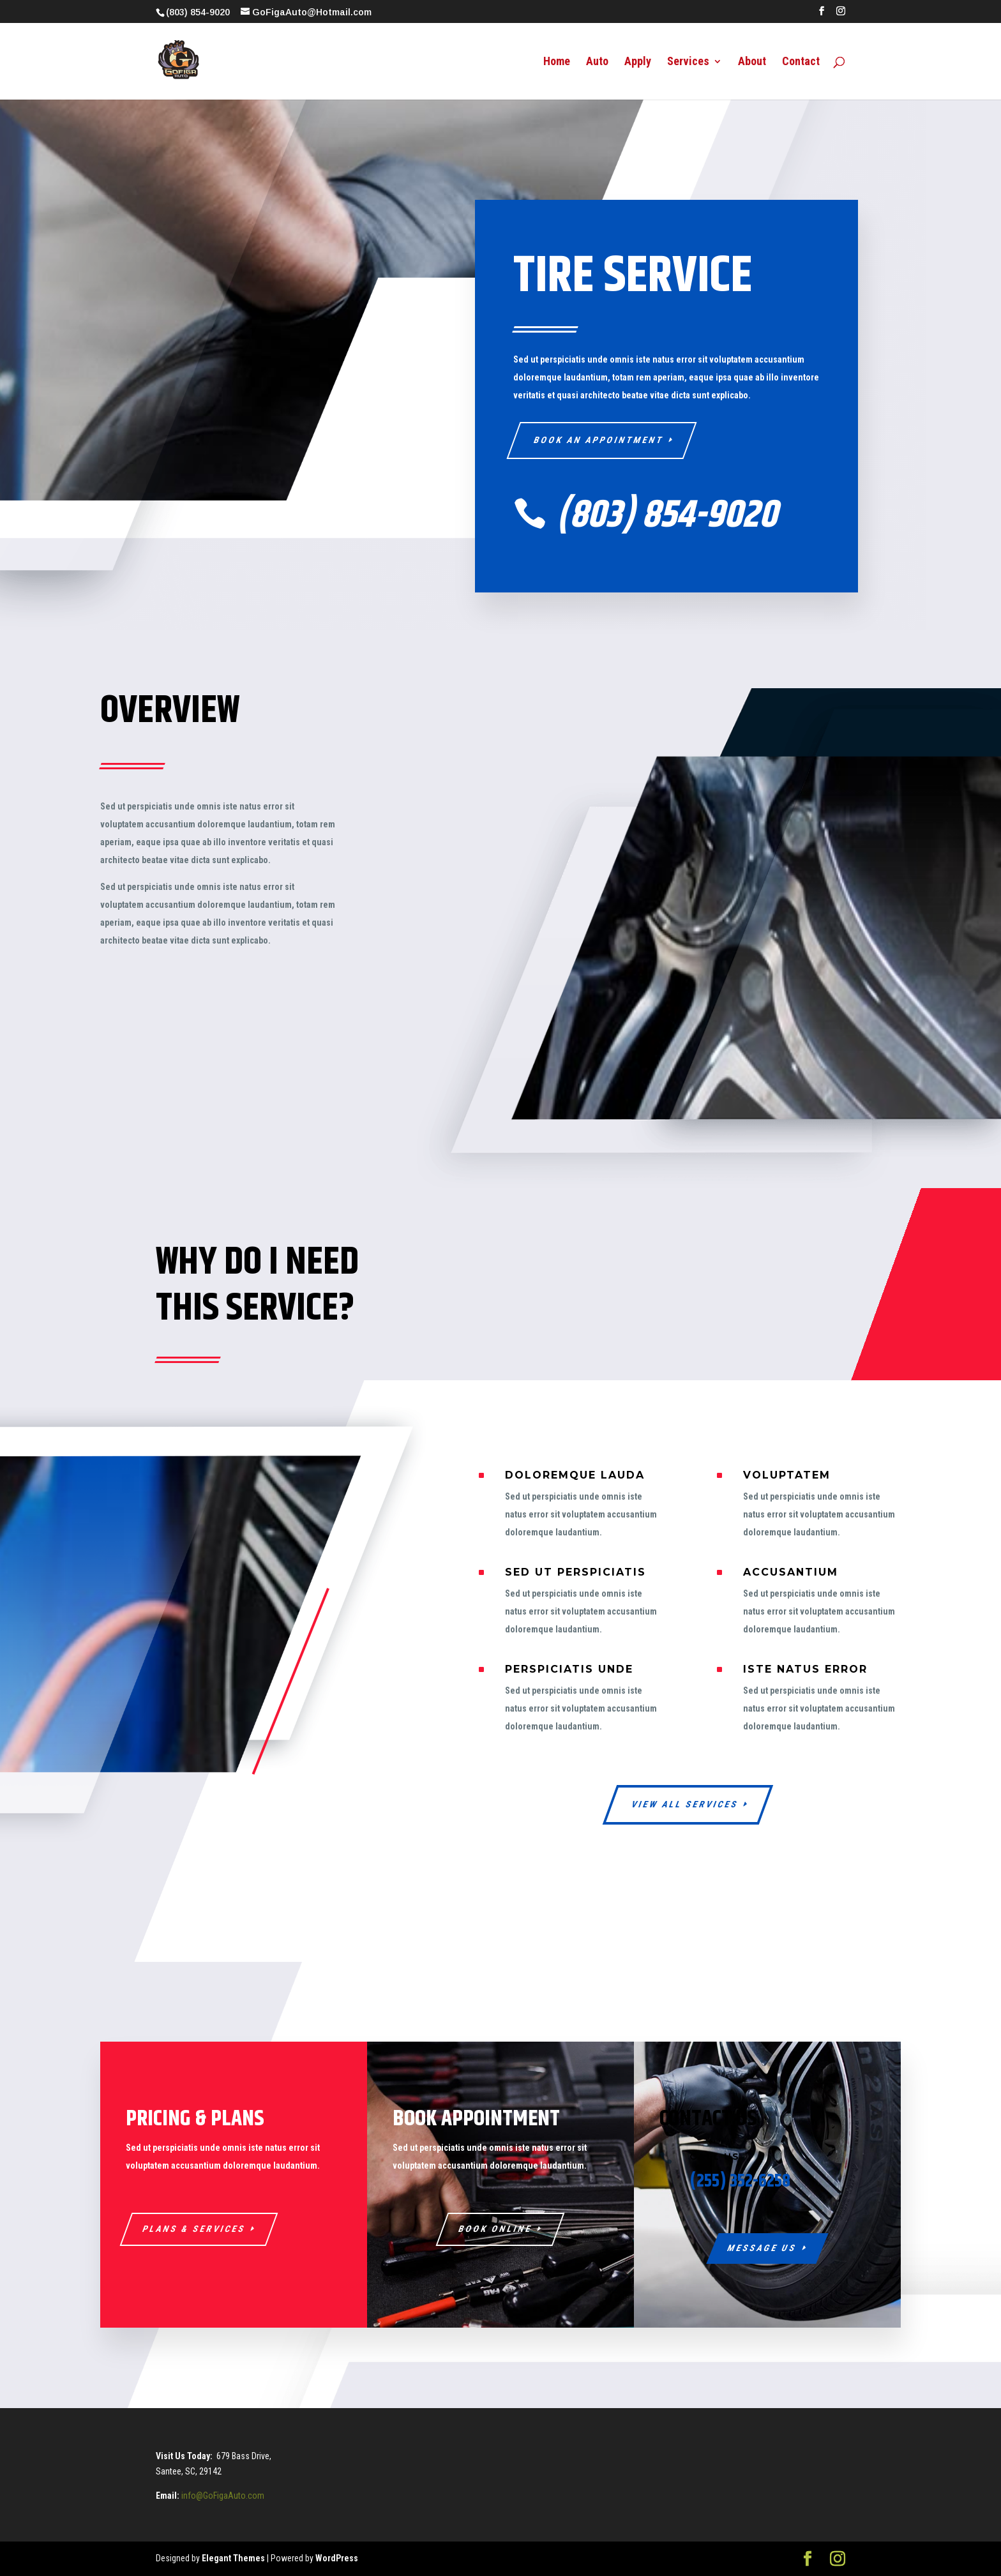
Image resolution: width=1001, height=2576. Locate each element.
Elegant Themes (233, 2558)
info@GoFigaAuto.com (222, 2495)
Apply (637, 62)
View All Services (685, 1804)
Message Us (762, 2248)
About (752, 62)
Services (688, 62)
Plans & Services (193, 2229)
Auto (597, 62)
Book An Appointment (599, 440)
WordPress (336, 2558)
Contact (801, 62)
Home (556, 62)
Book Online (495, 2229)
